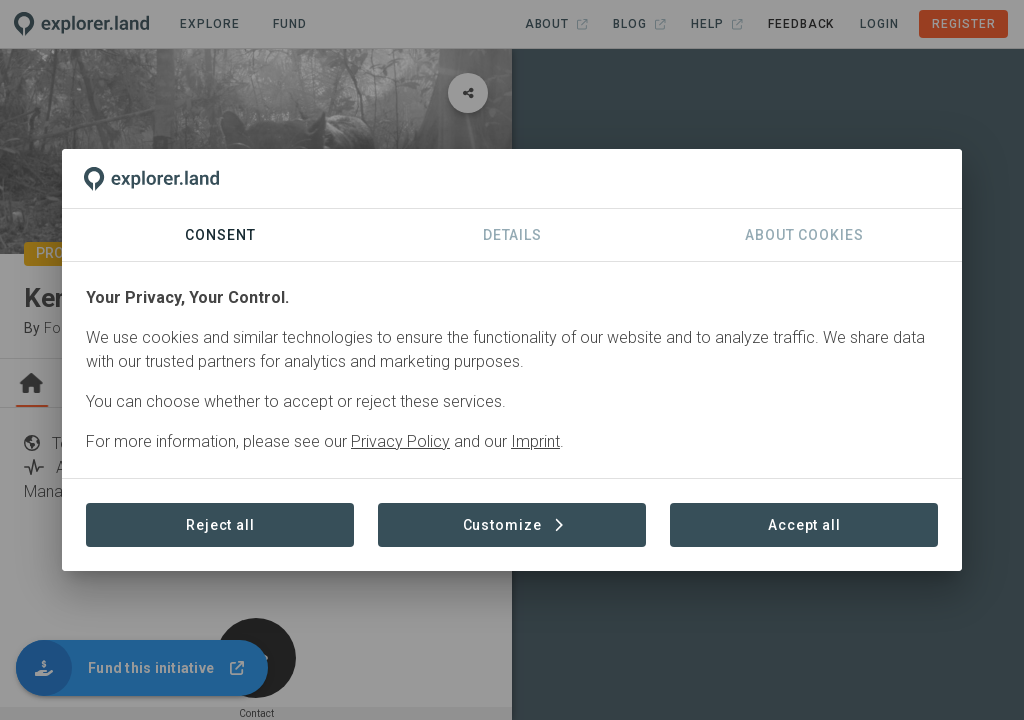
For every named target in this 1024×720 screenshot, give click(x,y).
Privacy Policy (400, 441)
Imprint (535, 441)
